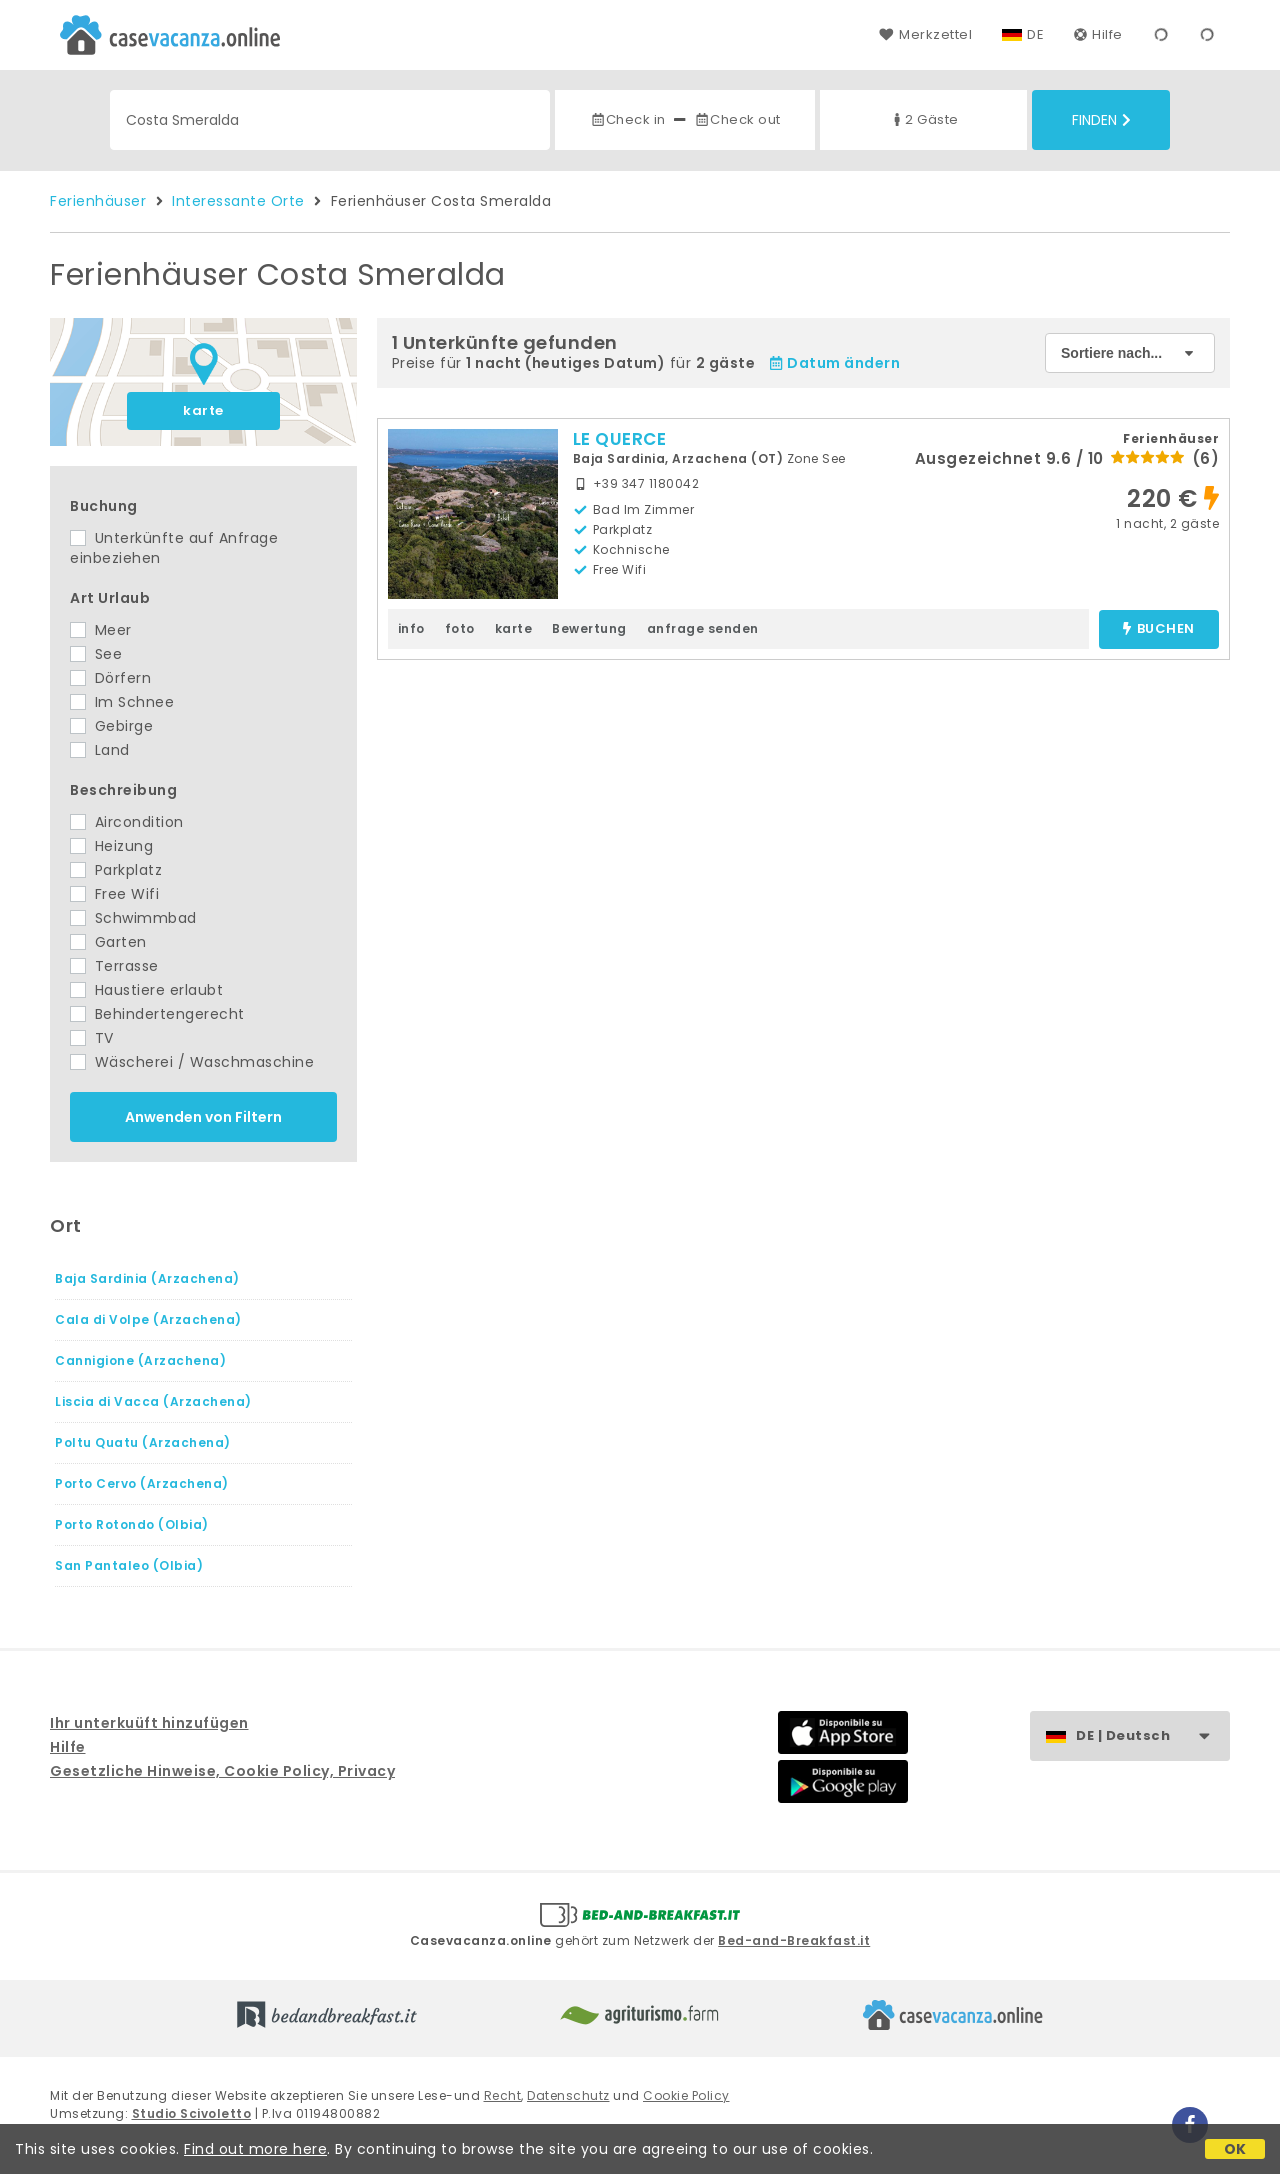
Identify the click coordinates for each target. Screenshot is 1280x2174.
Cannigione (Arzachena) (140, 1360)
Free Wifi (114, 894)
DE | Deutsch (1152, 1736)
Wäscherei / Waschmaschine (192, 1062)
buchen (1158, 629)
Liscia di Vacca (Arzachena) (153, 1401)
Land (100, 750)
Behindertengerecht (157, 1014)
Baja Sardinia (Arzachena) (147, 1278)
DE (1035, 34)
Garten (108, 942)
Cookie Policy (686, 2095)
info (411, 628)
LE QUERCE (620, 439)
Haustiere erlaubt (146, 990)
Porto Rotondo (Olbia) (132, 1524)
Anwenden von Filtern (203, 1117)
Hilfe (1098, 34)
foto (460, 628)
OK (1235, 2149)
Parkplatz (116, 870)
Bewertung (589, 628)
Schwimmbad (133, 918)
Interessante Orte (238, 201)
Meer (101, 630)
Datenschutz (568, 2095)
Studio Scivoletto (192, 2113)
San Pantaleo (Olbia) (129, 1565)
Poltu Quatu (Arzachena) (143, 1442)
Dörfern (110, 678)
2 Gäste (924, 119)
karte (203, 410)
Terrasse (114, 966)
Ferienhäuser (98, 201)
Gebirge (111, 726)
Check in (628, 119)
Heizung (111, 846)
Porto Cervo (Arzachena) (142, 1483)
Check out (737, 119)
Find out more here (255, 2149)
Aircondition (127, 822)
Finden (1101, 120)
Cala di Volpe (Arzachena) (148, 1319)
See (96, 654)
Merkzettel (925, 34)
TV (92, 1038)
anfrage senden (703, 628)
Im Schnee (122, 702)
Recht (503, 2095)
